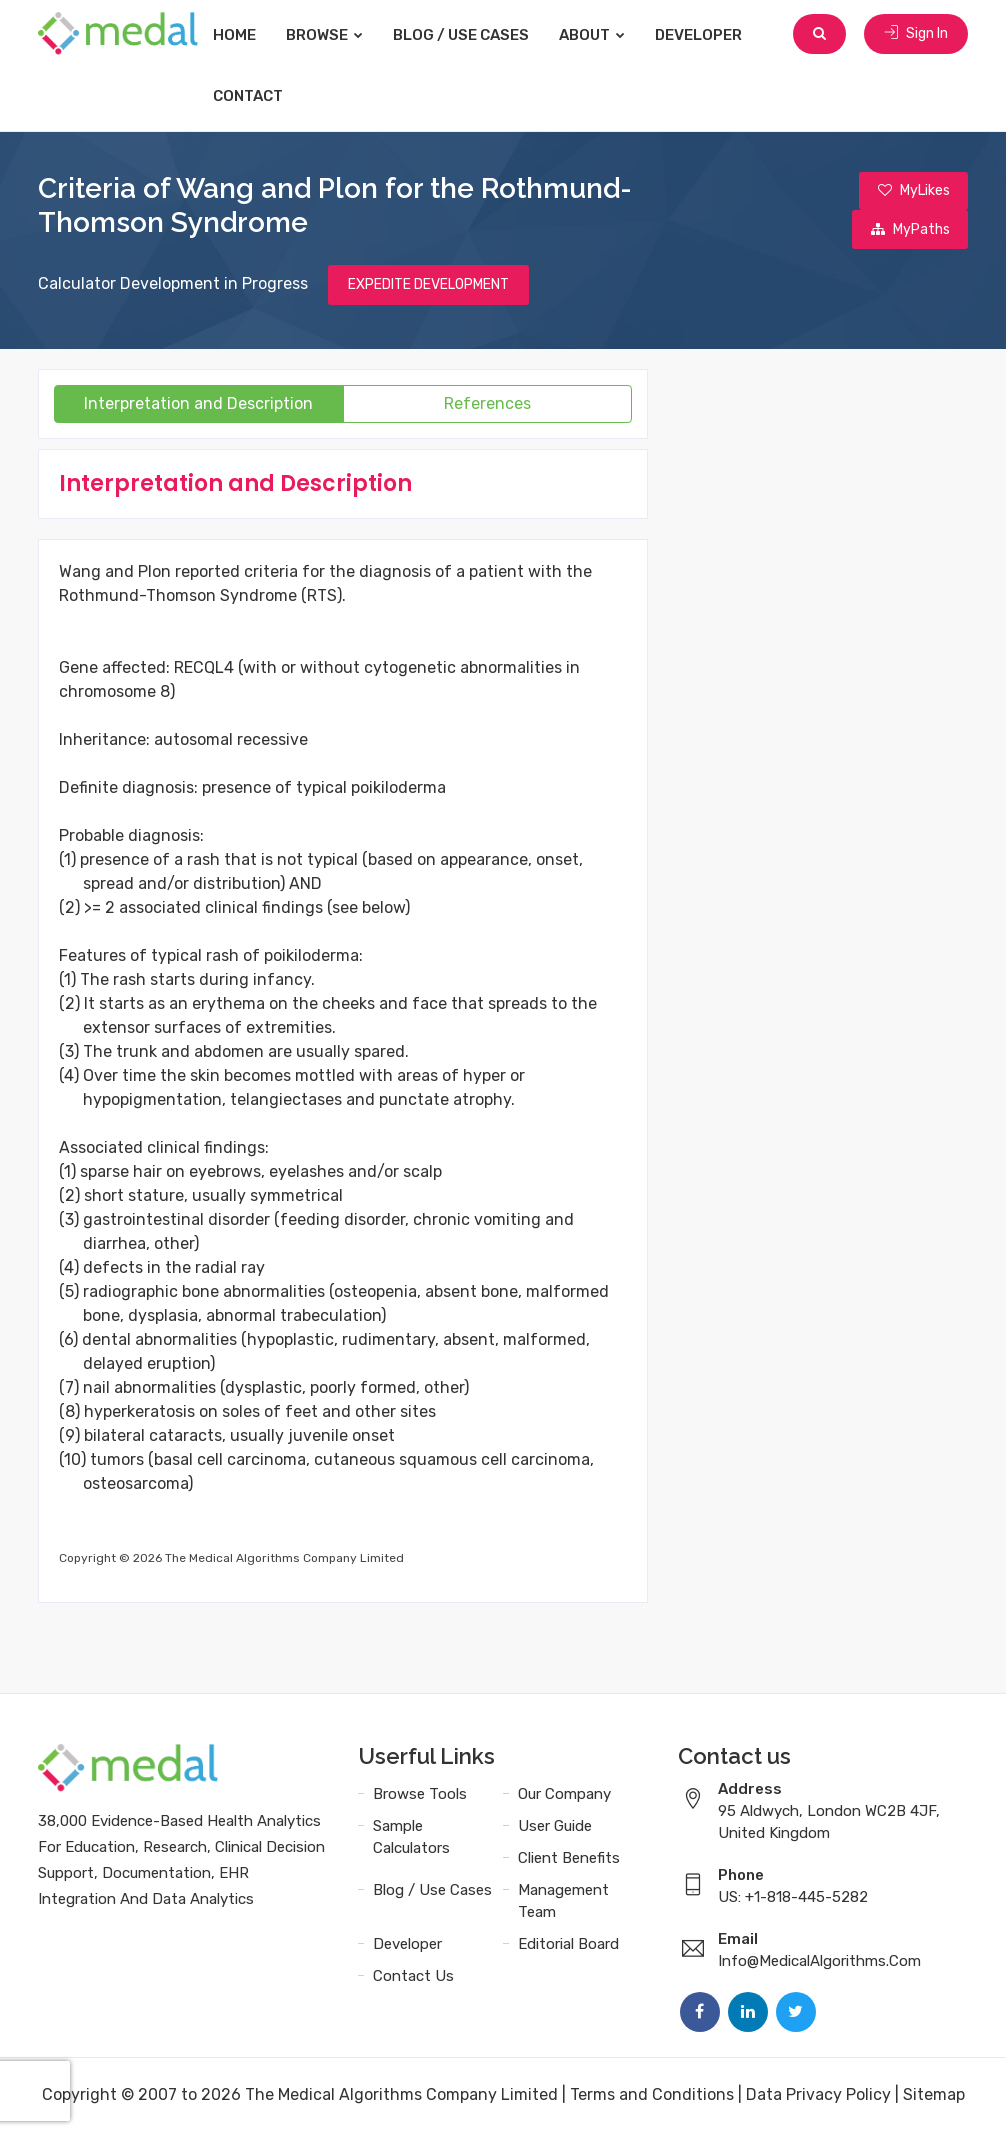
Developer (718, 35)
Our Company (564, 1797)
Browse (344, 35)
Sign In (916, 34)
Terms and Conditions (652, 2097)
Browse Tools (420, 1797)
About (612, 35)
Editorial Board (568, 1947)
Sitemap (934, 2097)
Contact (268, 96)
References (487, 406)
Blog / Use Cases (481, 35)
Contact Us (413, 1979)
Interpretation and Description (198, 406)
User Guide (555, 1829)
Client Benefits (569, 1861)
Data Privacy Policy (818, 2097)
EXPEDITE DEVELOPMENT (428, 287)
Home (254, 35)
